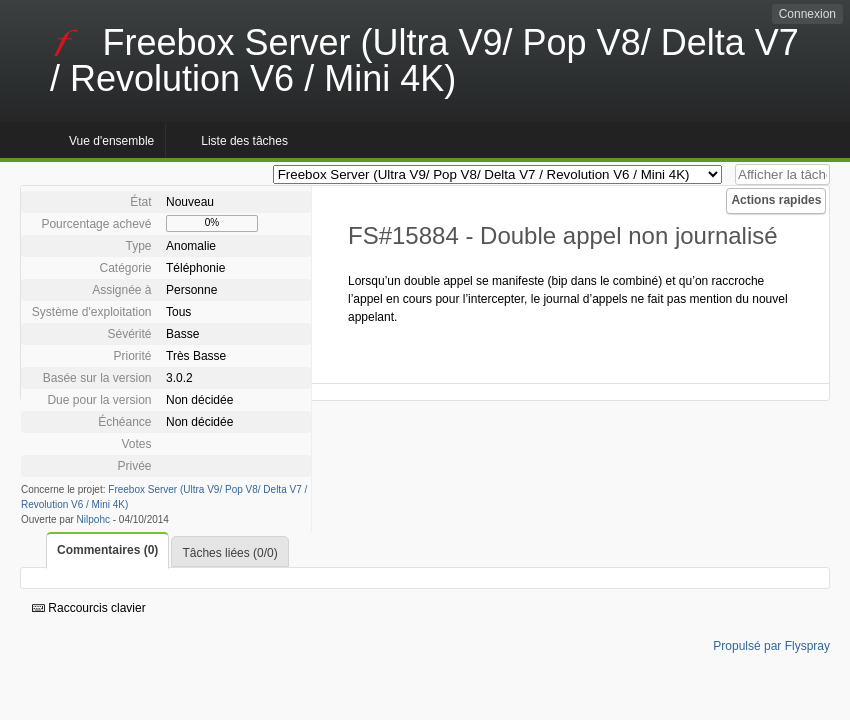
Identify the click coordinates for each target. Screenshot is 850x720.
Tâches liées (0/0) (229, 553)
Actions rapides (776, 200)
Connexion (807, 14)
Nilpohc (93, 519)
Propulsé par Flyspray (771, 646)
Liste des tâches (244, 141)
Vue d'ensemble (111, 141)
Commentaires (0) (107, 550)
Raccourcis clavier (89, 608)
